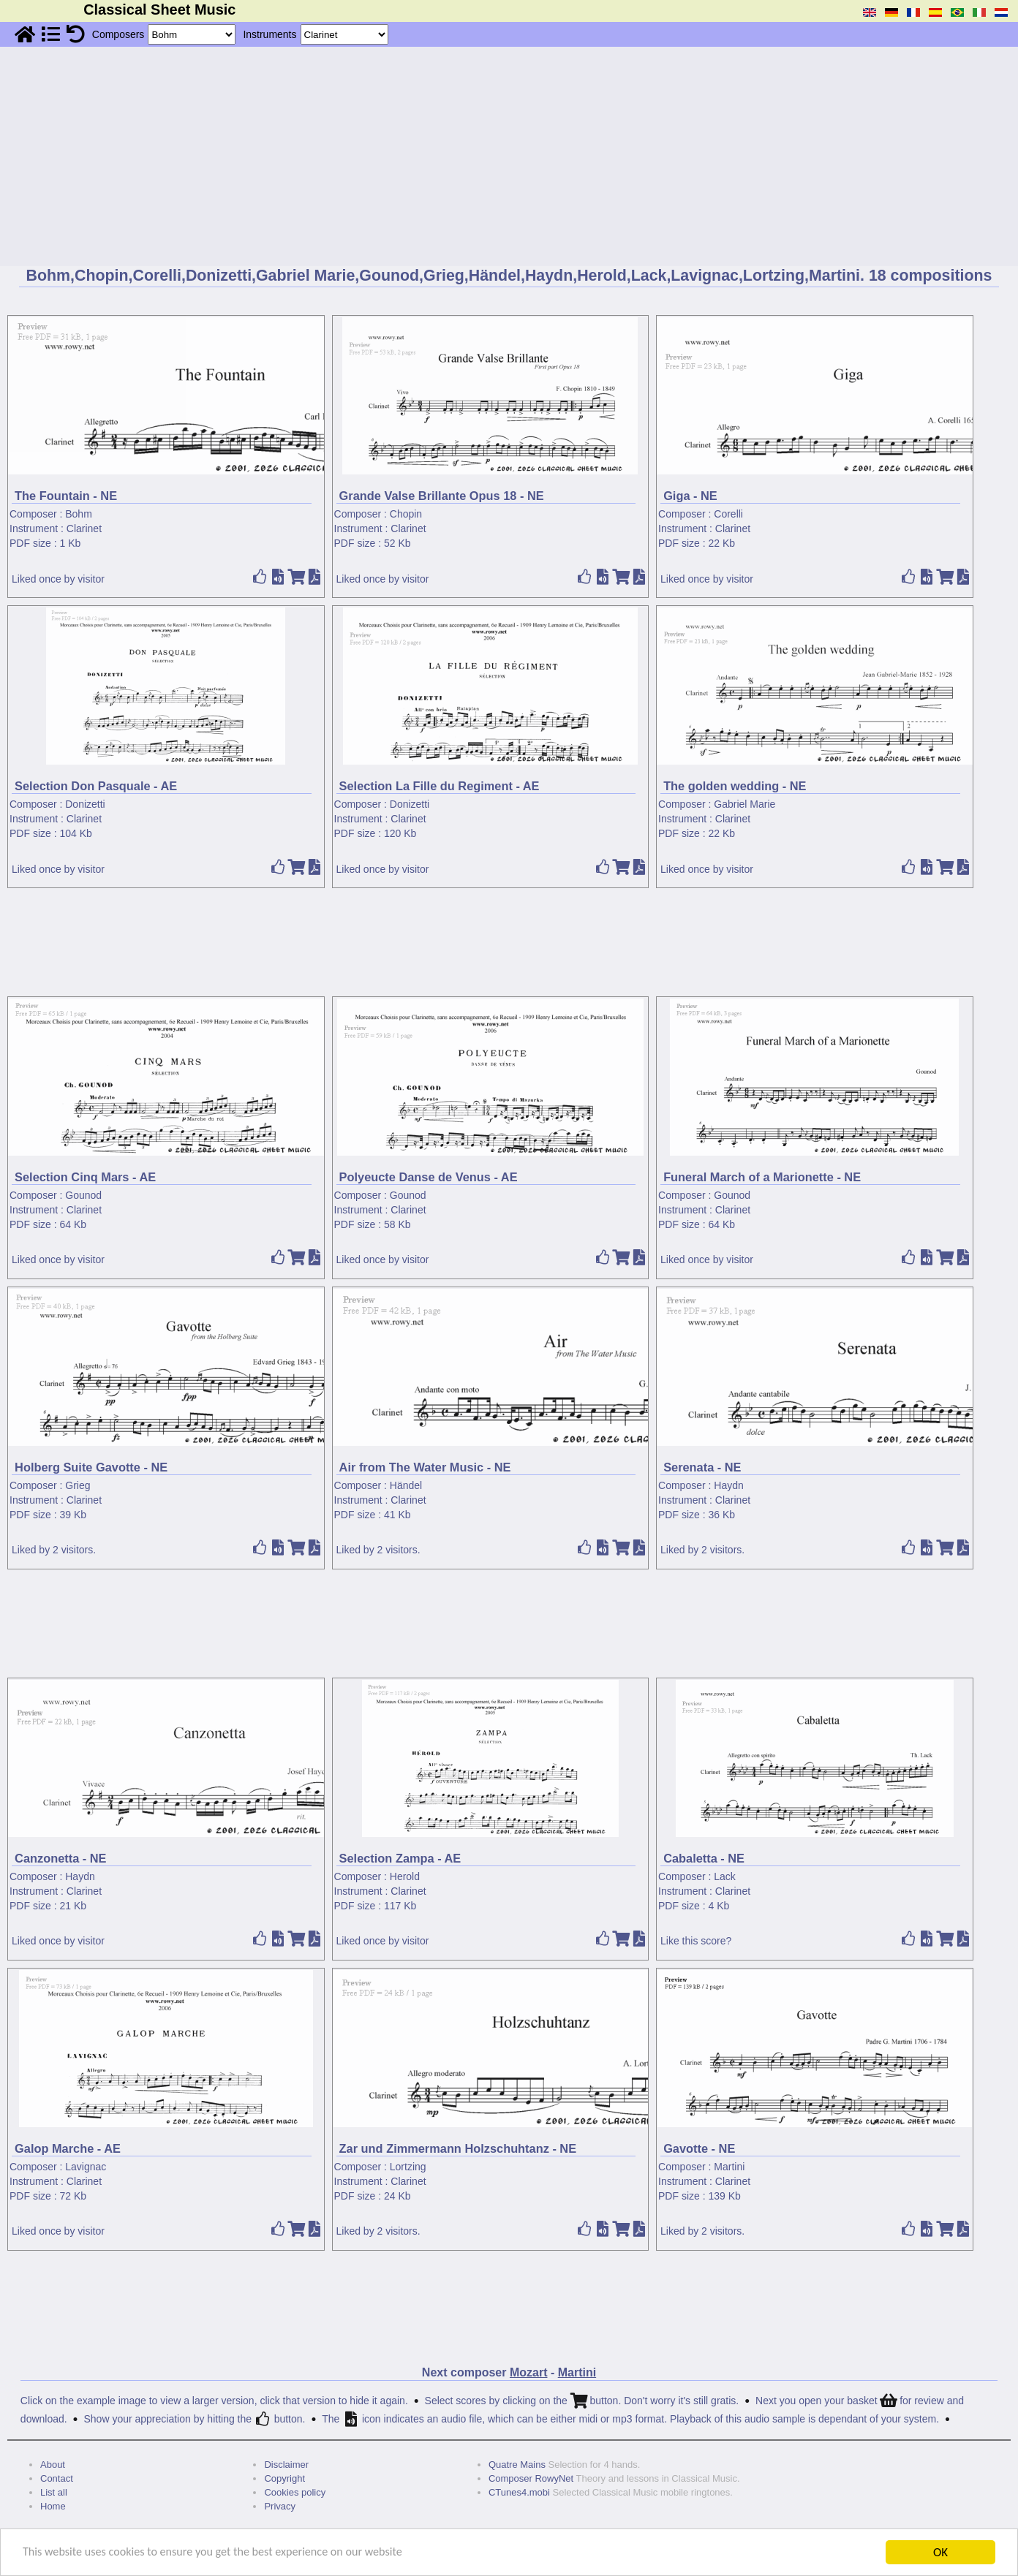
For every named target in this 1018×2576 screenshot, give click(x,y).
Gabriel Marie (744, 804)
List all (53, 2492)
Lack (725, 1876)
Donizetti (85, 804)
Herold (405, 1876)
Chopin (406, 514)
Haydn (728, 1485)
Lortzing (408, 2166)
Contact (56, 2478)
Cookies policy (294, 2492)
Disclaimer (286, 2464)
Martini (729, 2166)
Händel (406, 1485)
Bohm (78, 514)
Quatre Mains (517, 2464)
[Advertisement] (509, 156)
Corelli (728, 514)
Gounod (83, 1195)
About (52, 2464)
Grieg (77, 1485)
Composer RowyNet (531, 2478)
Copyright (284, 2478)
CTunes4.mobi (519, 2492)
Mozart (529, 2372)
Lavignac (85, 2166)
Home (53, 2506)
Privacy (279, 2506)
